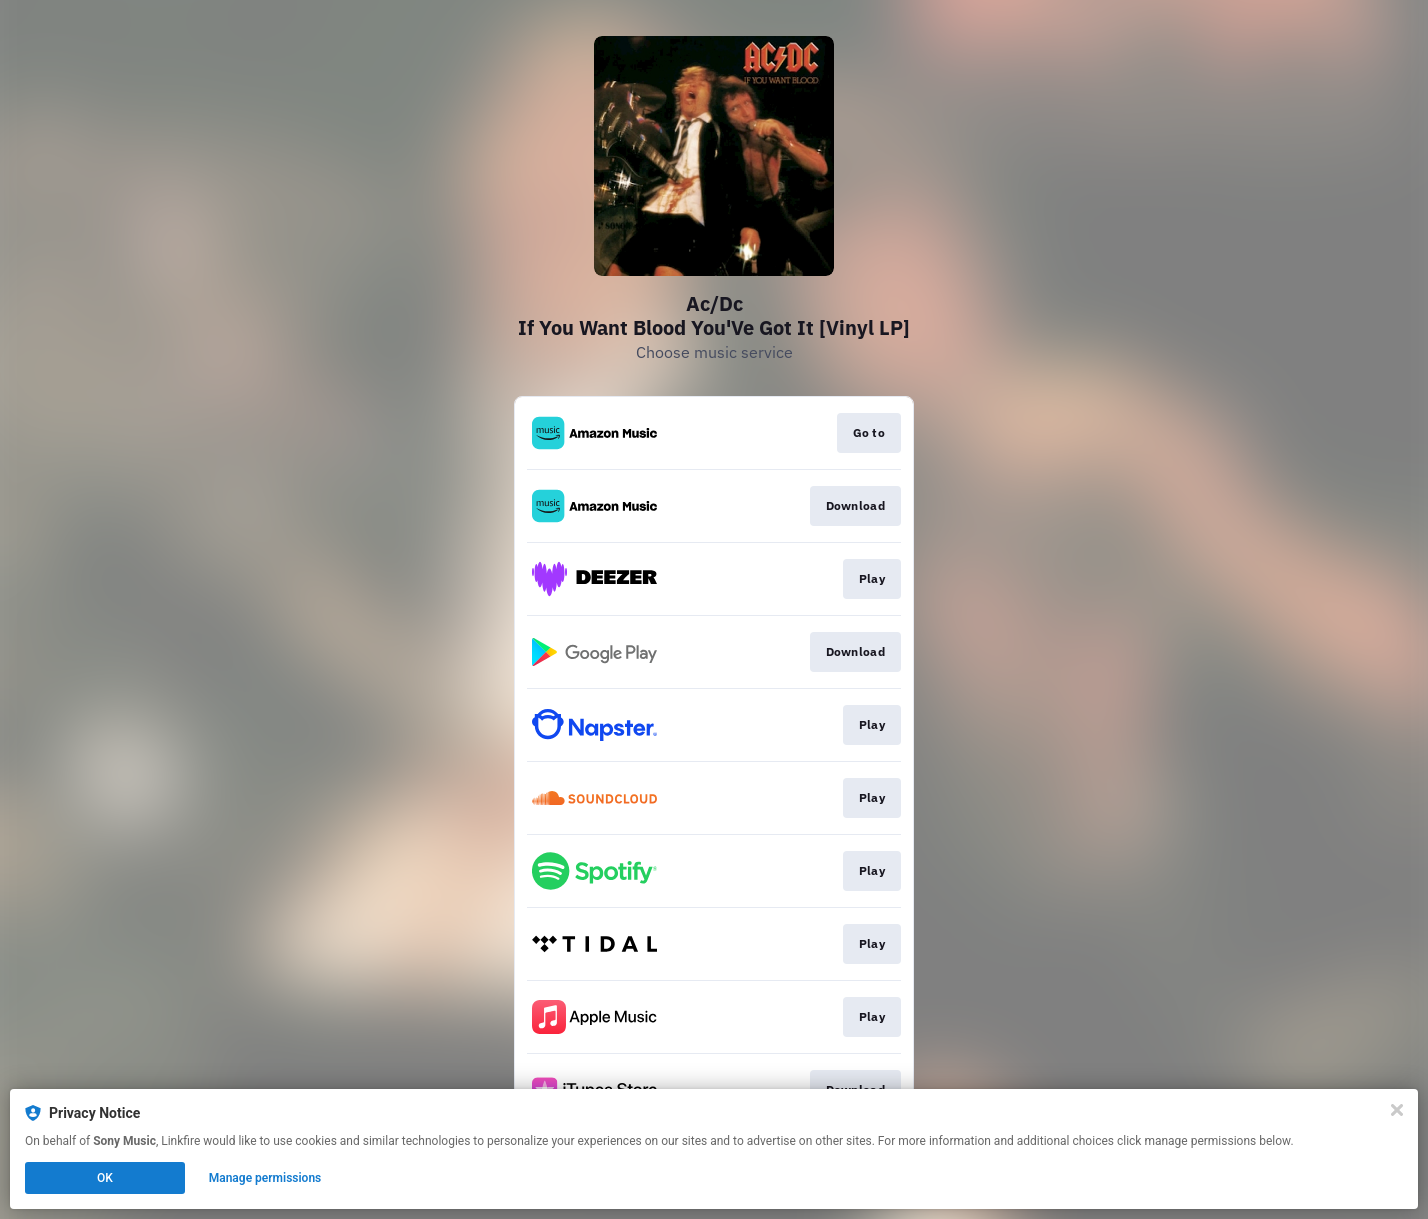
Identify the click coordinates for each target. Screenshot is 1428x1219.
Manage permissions (265, 1178)
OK (105, 1178)
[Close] (1397, 1110)
